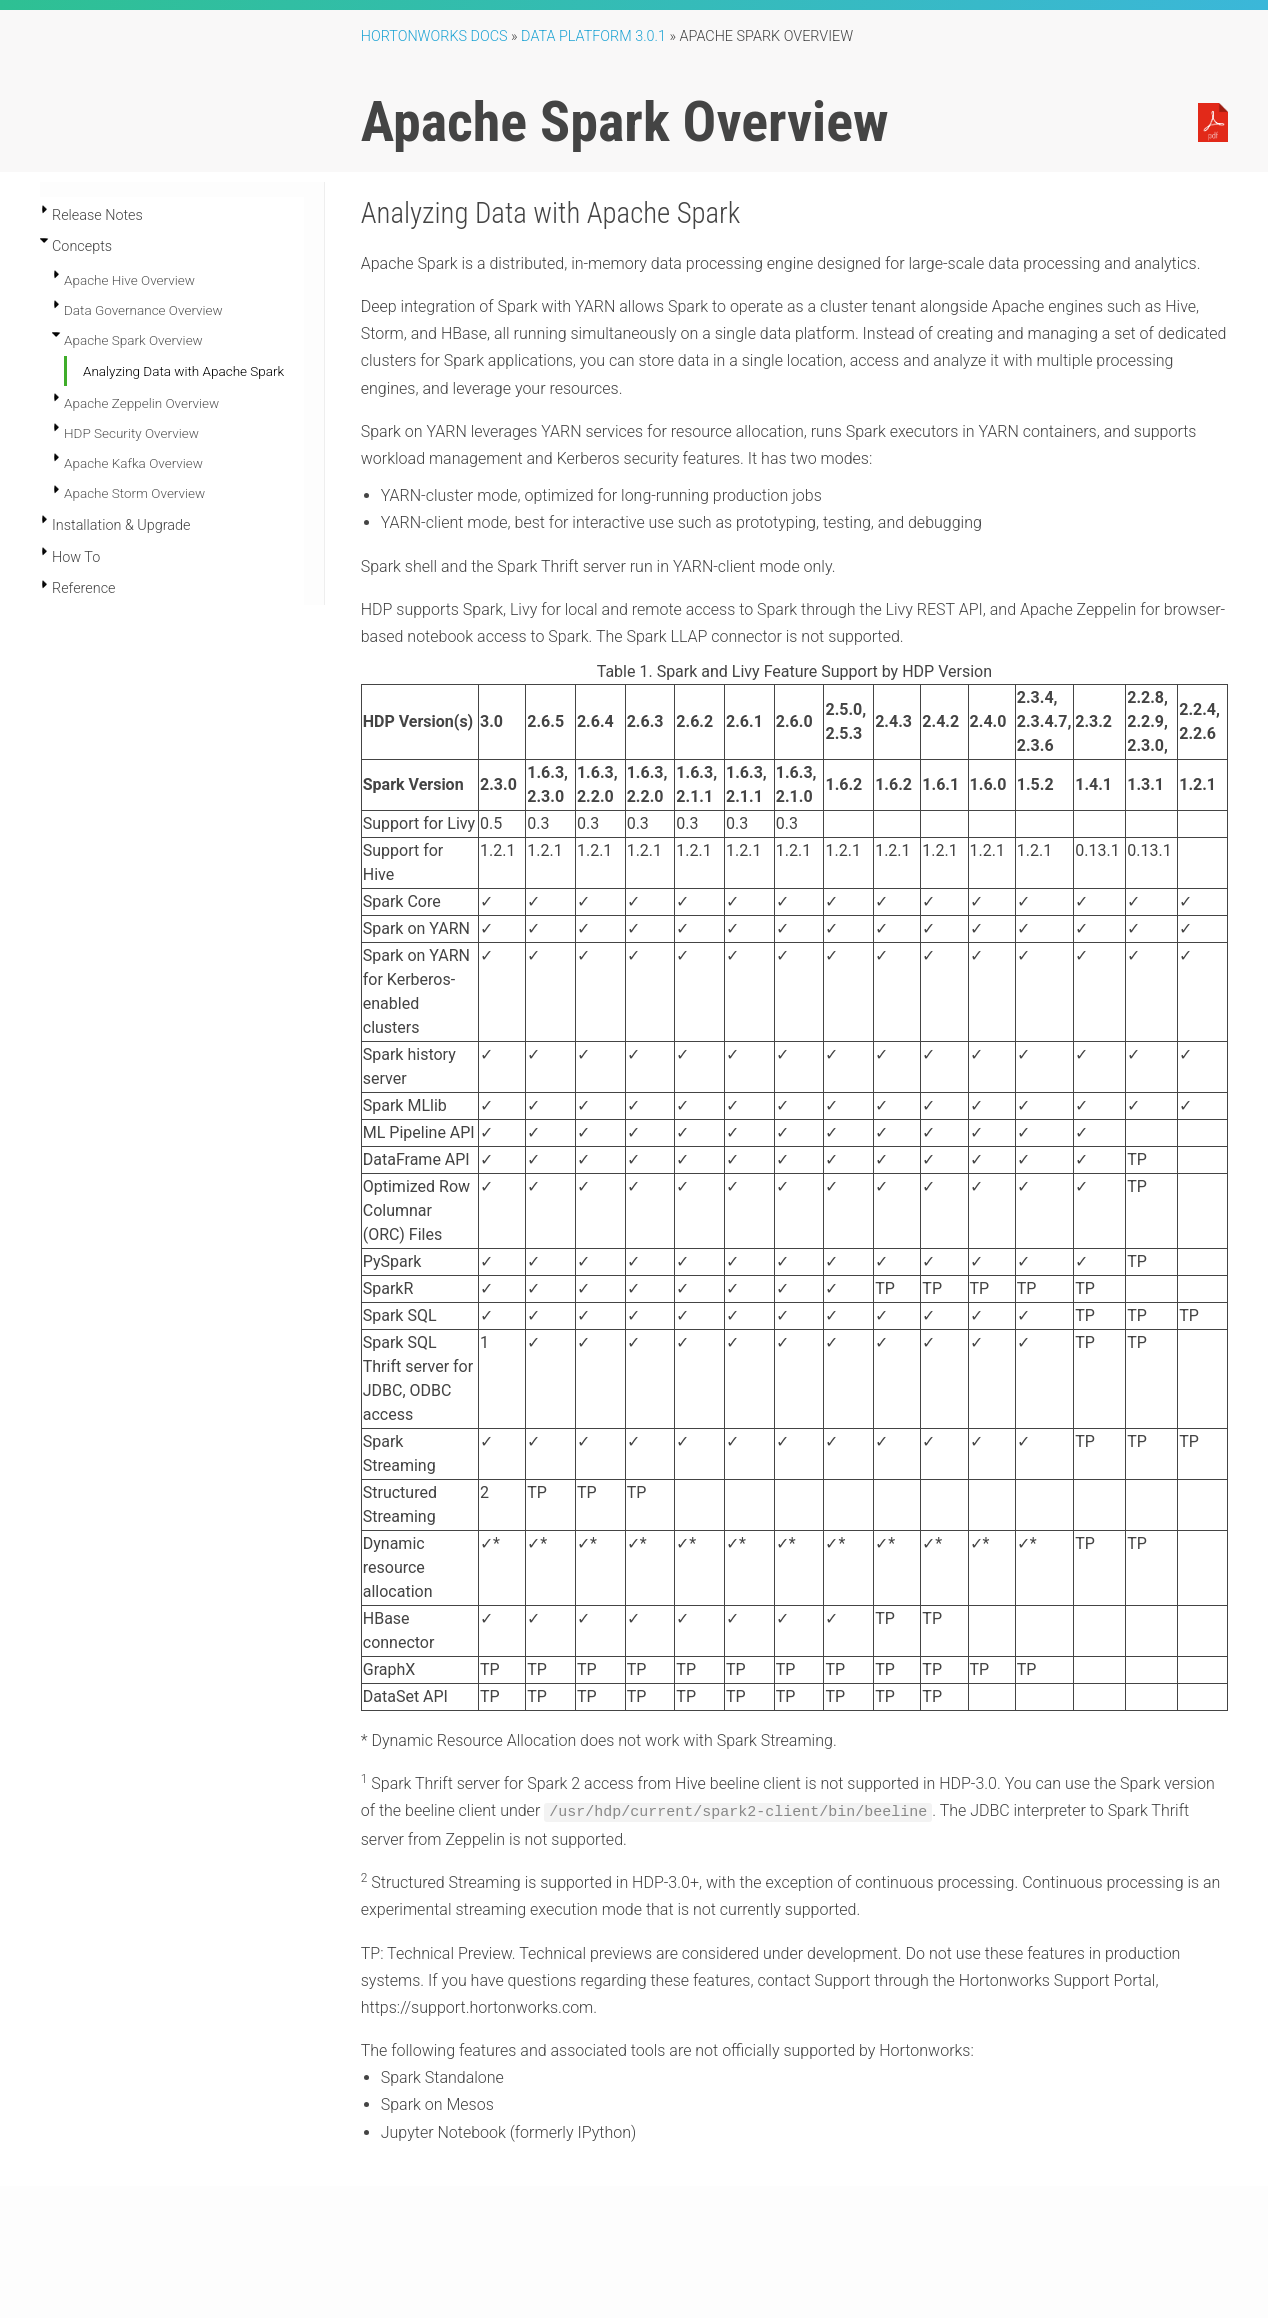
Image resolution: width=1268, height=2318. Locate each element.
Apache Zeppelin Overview (141, 403)
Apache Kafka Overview (133, 463)
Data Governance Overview (143, 310)
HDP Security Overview (131, 433)
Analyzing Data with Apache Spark (183, 371)
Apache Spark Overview (133, 340)
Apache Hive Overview (129, 280)
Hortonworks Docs (434, 36)
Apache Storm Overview (134, 493)
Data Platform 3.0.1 (593, 36)
